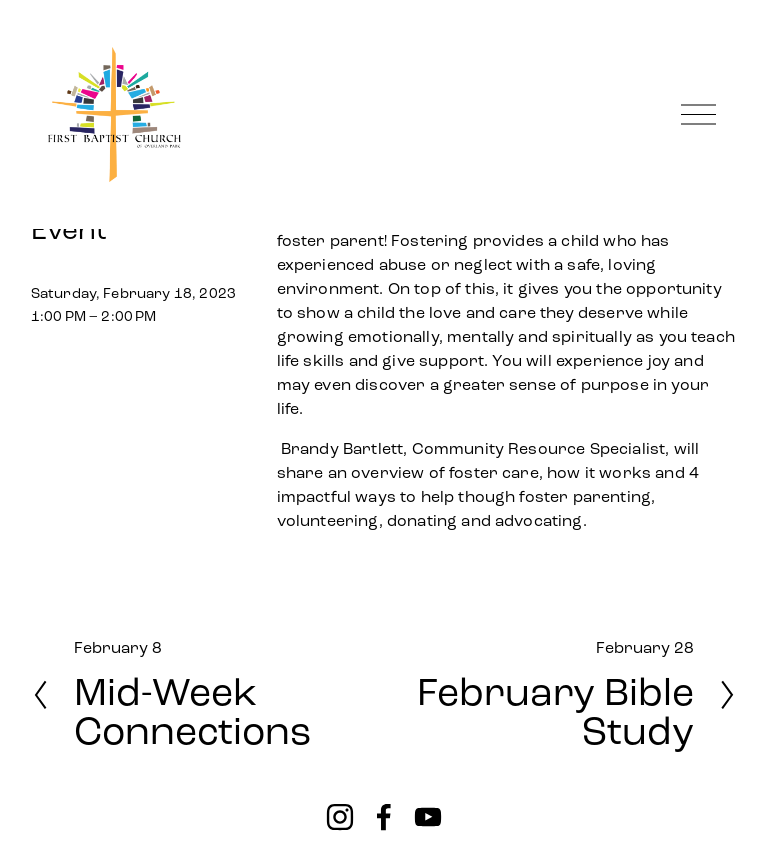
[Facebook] (384, 817)
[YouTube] (428, 817)
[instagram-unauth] (340, 817)
